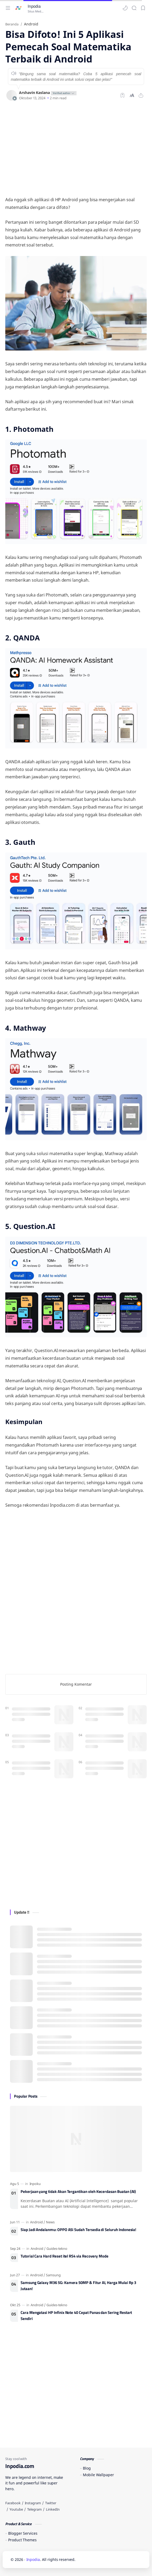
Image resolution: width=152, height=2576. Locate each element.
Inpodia (34, 6)
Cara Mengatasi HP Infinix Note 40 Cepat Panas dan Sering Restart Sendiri (76, 2316)
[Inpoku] (35, 2183)
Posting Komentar (76, 1684)
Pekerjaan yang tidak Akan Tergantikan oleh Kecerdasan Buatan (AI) (78, 2191)
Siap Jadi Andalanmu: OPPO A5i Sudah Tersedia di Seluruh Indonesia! (78, 2230)
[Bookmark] (143, 8)
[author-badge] (63, 92)
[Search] (134, 8)
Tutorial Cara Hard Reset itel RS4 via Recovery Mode (64, 2256)
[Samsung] (53, 2275)
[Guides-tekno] (56, 2248)
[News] (50, 2222)
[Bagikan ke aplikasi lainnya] (141, 95)
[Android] (37, 2222)
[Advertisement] (76, 148)
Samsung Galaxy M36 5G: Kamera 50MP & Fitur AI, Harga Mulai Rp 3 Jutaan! (78, 2286)
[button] (125, 8)
